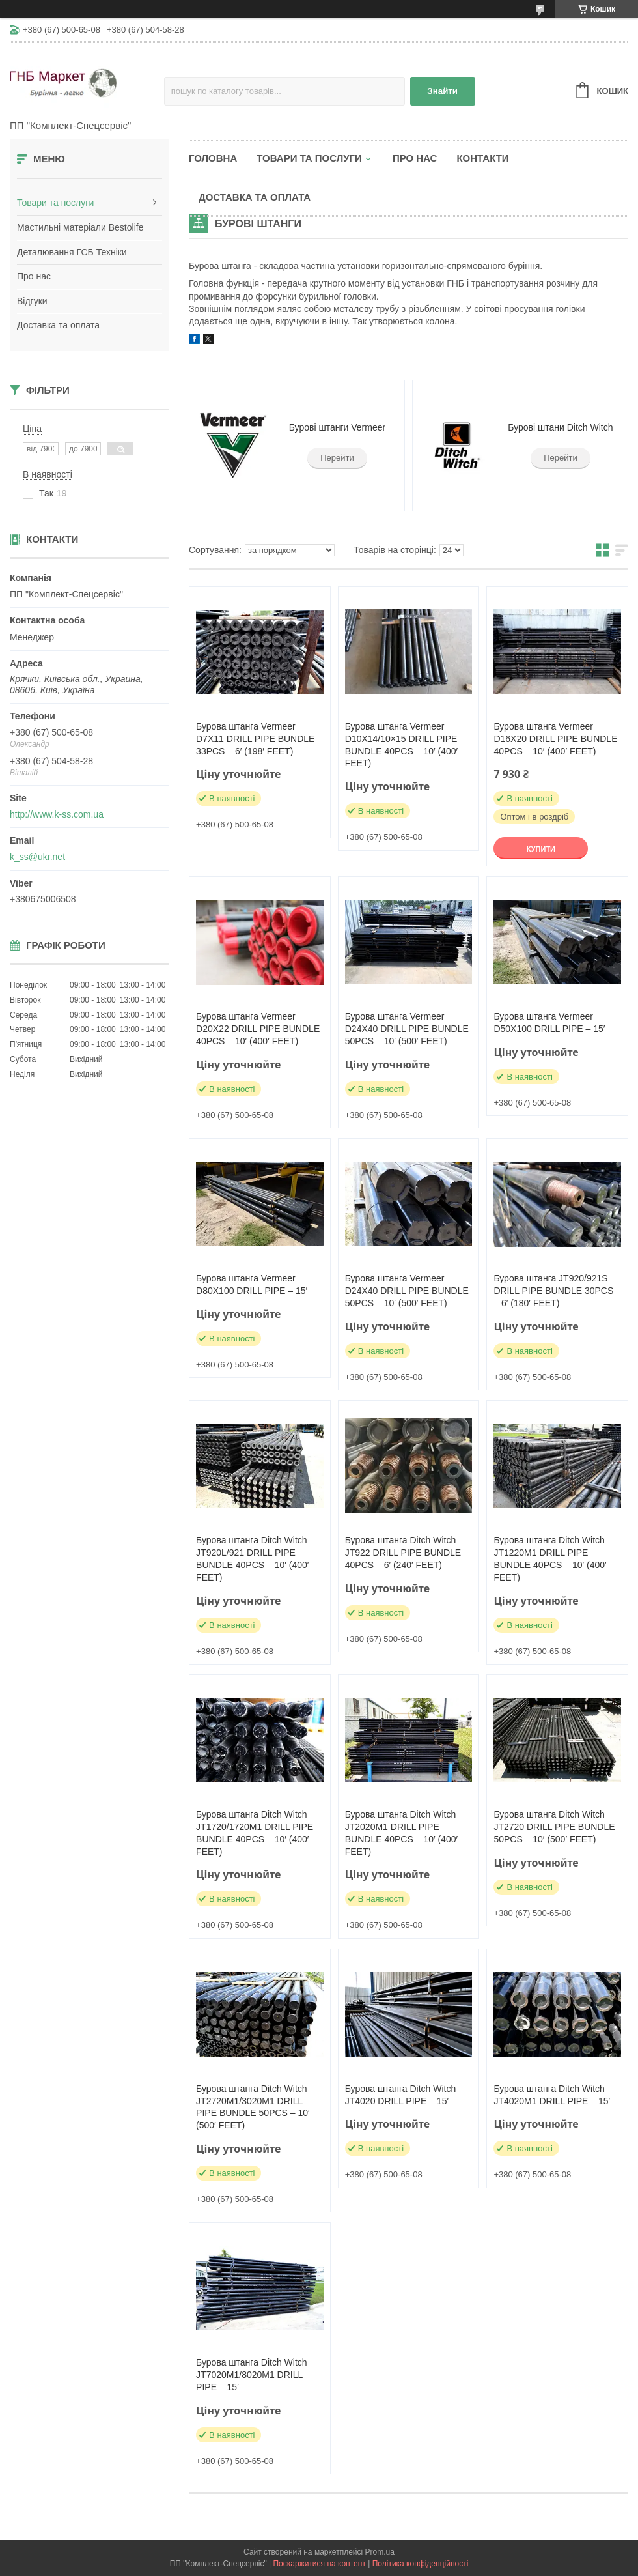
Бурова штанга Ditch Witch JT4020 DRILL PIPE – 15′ (400, 2094)
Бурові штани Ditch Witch (560, 427)
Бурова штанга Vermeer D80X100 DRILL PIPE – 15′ (251, 1284)
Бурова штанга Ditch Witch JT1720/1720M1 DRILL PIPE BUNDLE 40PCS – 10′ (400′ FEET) (254, 1833)
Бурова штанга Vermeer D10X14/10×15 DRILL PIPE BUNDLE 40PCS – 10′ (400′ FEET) (401, 745)
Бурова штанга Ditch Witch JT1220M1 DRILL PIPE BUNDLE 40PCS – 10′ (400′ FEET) (549, 1558)
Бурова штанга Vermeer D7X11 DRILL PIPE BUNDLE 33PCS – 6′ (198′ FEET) (255, 738)
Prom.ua (380, 2551)
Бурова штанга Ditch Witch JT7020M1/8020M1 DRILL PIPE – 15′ (251, 2374)
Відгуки (32, 301)
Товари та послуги (55, 202)
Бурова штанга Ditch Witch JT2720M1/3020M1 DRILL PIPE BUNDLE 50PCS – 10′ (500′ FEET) (253, 2107)
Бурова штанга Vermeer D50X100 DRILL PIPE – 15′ (549, 1022)
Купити (541, 849)
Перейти (337, 458)
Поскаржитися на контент (319, 2563)
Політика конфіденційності (420, 2563)
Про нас (34, 276)
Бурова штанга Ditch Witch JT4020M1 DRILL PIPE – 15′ (551, 2094)
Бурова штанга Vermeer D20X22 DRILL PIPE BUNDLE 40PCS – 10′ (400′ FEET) (258, 1028)
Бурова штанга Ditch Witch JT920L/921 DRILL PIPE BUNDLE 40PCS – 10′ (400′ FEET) (252, 1558)
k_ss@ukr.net (37, 857)
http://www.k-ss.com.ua (57, 814)
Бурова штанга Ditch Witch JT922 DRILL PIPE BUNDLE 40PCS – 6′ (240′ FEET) (403, 1552)
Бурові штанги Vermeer (337, 427)
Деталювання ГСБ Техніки (72, 252)
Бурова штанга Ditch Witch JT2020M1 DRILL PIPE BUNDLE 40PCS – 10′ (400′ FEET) (401, 1833)
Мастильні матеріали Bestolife (80, 227)
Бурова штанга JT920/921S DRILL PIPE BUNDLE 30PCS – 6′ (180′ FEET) (553, 1290)
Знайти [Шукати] (442, 91)
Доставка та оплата (58, 325)
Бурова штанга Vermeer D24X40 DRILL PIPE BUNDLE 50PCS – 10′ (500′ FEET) (407, 1028)
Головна (213, 158)
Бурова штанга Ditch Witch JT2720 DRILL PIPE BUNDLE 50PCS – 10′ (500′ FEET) (554, 1826)
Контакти (482, 158)
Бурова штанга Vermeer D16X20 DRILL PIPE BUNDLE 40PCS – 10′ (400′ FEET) (555, 738)
